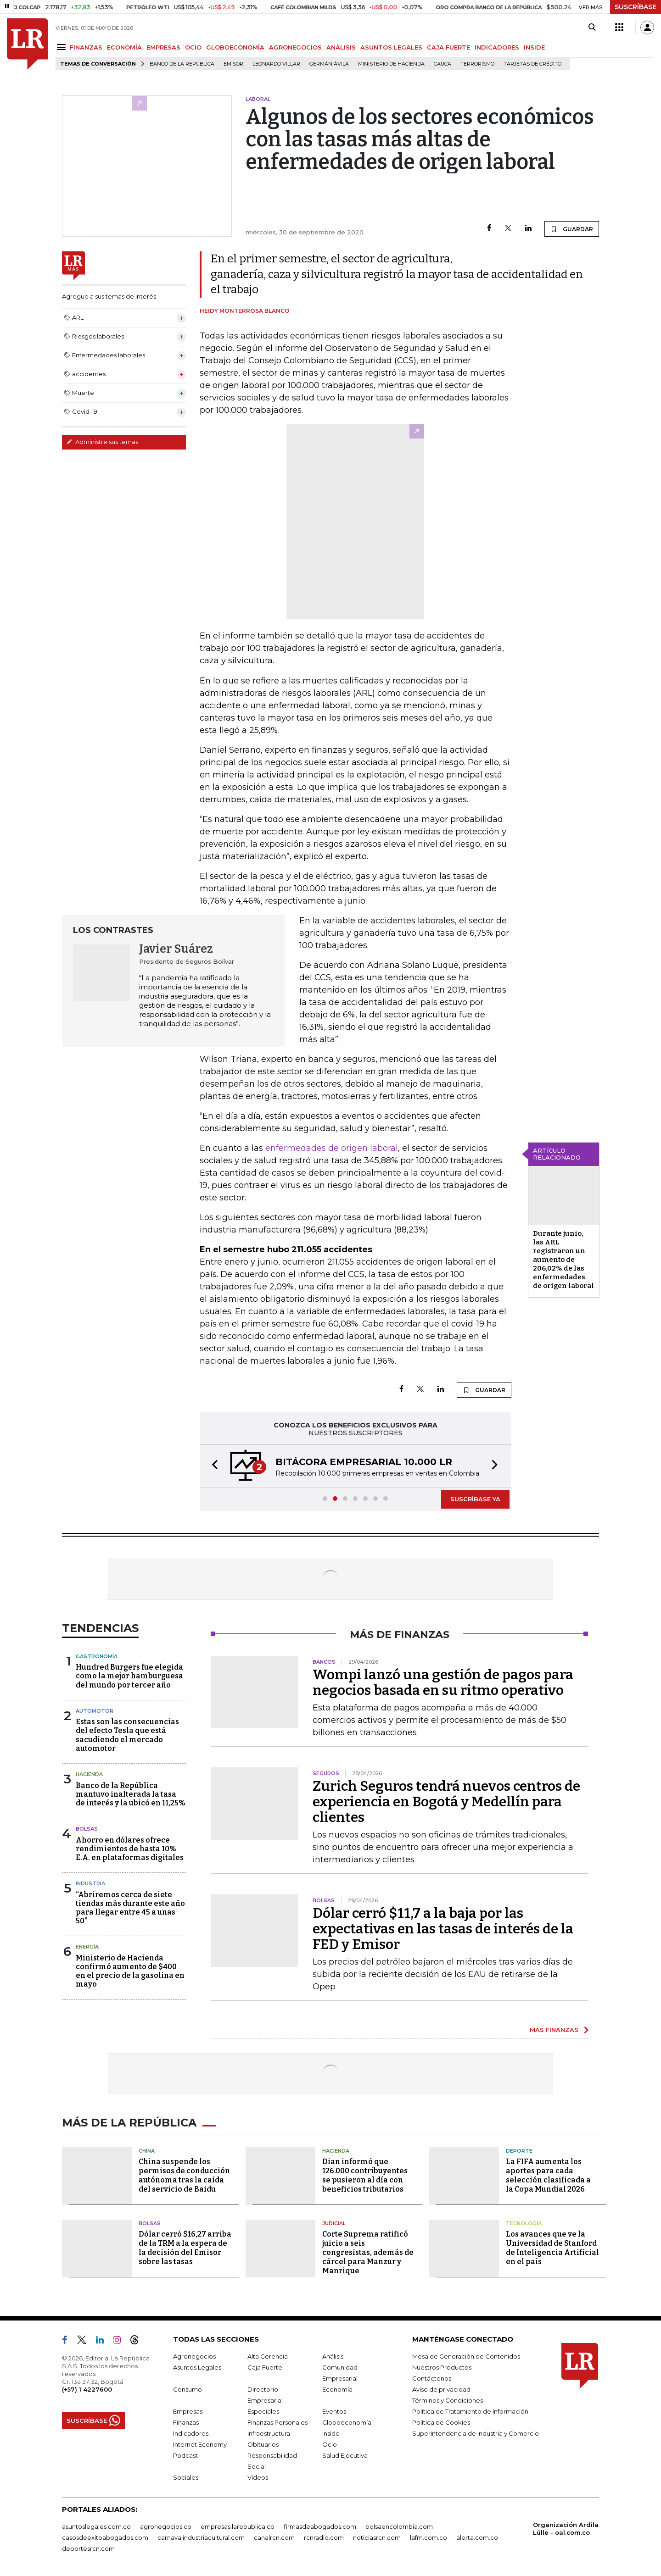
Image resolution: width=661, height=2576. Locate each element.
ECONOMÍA (124, 47)
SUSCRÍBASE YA (475, 1499)
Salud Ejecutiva (345, 2455)
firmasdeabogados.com (320, 2526)
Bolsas (87, 1829)
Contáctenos (431, 2378)
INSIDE (534, 47)
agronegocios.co (165, 2526)
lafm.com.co (428, 2537)
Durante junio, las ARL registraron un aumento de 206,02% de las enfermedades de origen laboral (563, 1259)
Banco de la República (182, 64)
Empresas (187, 2411)
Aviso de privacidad (441, 2389)
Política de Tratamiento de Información (470, 2411)
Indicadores (190, 2433)
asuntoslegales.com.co (96, 2526)
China (147, 2151)
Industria (90, 1883)
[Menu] (63, 47)
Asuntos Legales (197, 2367)
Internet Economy (200, 2444)
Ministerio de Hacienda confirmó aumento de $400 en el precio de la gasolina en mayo (130, 1971)
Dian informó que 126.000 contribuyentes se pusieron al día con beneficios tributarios (365, 2175)
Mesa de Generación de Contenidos (466, 2356)
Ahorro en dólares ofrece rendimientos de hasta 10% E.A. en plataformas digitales (130, 1849)
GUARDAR (571, 229)
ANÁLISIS (341, 47)
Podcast (185, 2455)
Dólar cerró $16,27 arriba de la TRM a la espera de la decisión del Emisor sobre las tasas (185, 2248)
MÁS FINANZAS (554, 2029)
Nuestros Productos (441, 2367)
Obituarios (263, 2444)
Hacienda (89, 1774)
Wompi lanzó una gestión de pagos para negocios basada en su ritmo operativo (443, 1682)
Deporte (519, 2151)
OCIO (193, 47)
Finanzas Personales (277, 2422)
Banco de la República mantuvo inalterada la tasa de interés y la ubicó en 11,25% (130, 1794)
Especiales (263, 2411)
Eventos (334, 2411)
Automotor (94, 1711)
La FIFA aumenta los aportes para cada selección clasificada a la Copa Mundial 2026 (548, 2175)
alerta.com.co (477, 2537)
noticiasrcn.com (377, 2537)
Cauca (442, 64)
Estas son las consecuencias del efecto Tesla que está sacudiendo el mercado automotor (127, 1735)
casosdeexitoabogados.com (105, 2537)
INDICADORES (497, 47)
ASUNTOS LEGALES (391, 47)
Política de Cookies (441, 2422)
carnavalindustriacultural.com (201, 2537)
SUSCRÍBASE (635, 7)
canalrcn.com (274, 2537)
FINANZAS (86, 47)
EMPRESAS (163, 47)
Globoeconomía (346, 2422)
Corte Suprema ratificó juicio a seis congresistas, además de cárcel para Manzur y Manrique (368, 2252)
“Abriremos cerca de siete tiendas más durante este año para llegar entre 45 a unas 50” (130, 1908)
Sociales (185, 2477)
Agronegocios (194, 2356)
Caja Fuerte (264, 2367)
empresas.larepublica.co (237, 2526)
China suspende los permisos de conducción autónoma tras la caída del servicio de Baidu (184, 2175)
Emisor (233, 64)
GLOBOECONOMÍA (235, 47)
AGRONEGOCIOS (295, 47)
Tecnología (524, 2223)
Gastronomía (97, 1656)
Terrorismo (477, 64)
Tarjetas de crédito (532, 64)
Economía (337, 2389)
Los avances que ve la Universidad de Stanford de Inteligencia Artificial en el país (552, 2248)
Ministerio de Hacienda (391, 64)
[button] (212, 1466)
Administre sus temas (102, 441)
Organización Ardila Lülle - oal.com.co (566, 2528)
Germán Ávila (329, 64)
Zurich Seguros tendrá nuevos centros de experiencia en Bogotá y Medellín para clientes (446, 1802)
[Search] (592, 27)
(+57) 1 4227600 (87, 2389)
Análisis (332, 2356)
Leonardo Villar (276, 64)
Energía (87, 1946)
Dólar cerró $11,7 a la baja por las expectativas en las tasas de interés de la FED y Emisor (443, 1929)
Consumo (187, 2389)
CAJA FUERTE (448, 47)
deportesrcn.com (88, 2548)
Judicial (334, 2223)
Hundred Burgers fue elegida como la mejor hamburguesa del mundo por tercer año (129, 1676)
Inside (331, 2433)
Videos (257, 2477)
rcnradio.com (324, 2537)
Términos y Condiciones (447, 2400)
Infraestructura (268, 2433)
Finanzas (186, 2422)
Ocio (329, 2444)
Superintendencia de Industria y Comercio (475, 2433)
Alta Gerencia (267, 2356)
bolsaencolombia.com (399, 2526)
